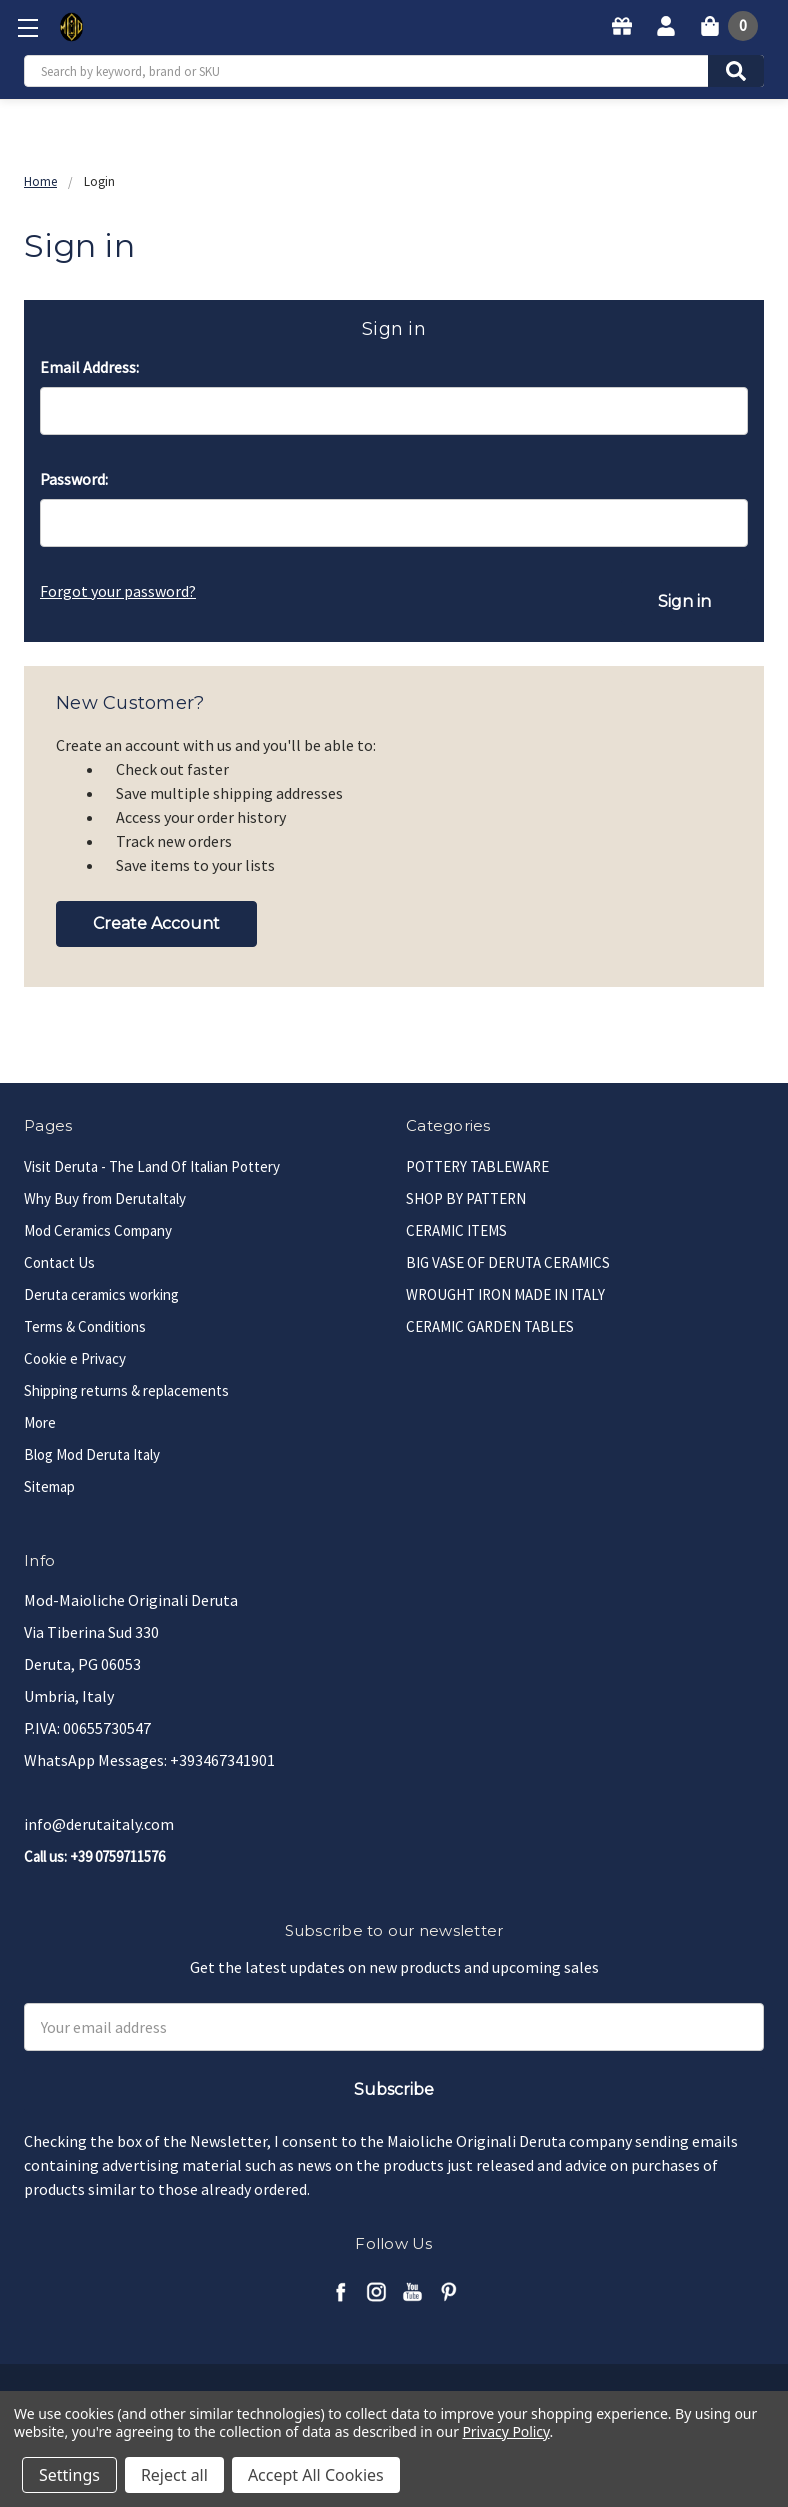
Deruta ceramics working (101, 1293)
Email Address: (89, 367)
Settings (69, 2475)
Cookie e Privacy (75, 1357)
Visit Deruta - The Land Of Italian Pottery (152, 1165)
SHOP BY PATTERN (466, 1197)
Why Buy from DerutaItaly (105, 1197)
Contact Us (59, 1261)
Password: (74, 479)
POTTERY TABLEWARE (477, 1165)
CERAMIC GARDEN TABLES (490, 1325)
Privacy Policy (505, 2431)
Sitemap (49, 1485)
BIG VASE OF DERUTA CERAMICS (508, 1261)
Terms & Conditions (85, 1325)
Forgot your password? (118, 591)
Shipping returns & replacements (126, 1389)
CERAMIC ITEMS (456, 1229)
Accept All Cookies (316, 2475)
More (40, 1421)
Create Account (156, 922)
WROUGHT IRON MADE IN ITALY (505, 1293)
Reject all (174, 2475)
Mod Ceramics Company (98, 1229)
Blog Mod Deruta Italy (92, 1453)
